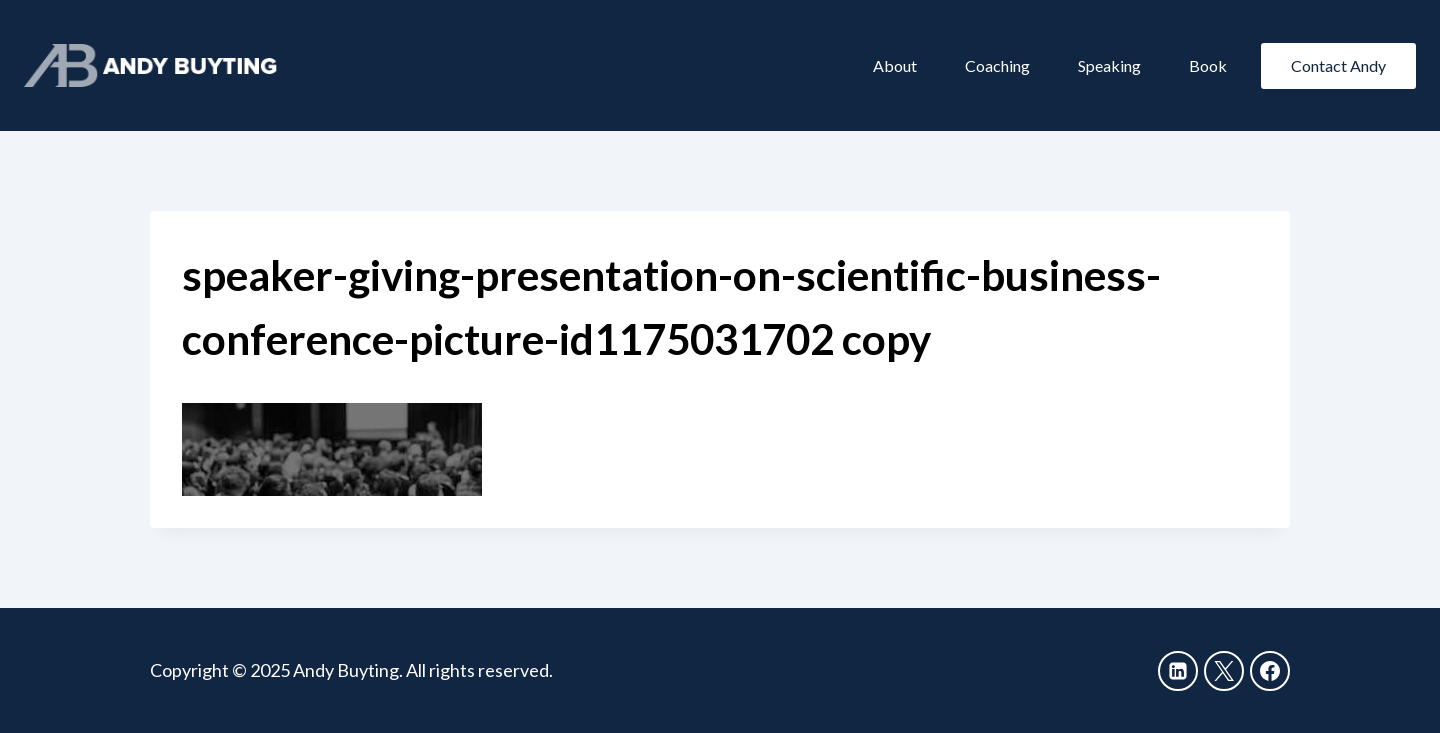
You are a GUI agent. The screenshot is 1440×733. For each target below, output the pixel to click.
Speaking (1109, 65)
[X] (1224, 671)
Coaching (997, 65)
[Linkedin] (1178, 671)
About (895, 65)
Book (1208, 65)
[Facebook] (1270, 671)
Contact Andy (1338, 65)
